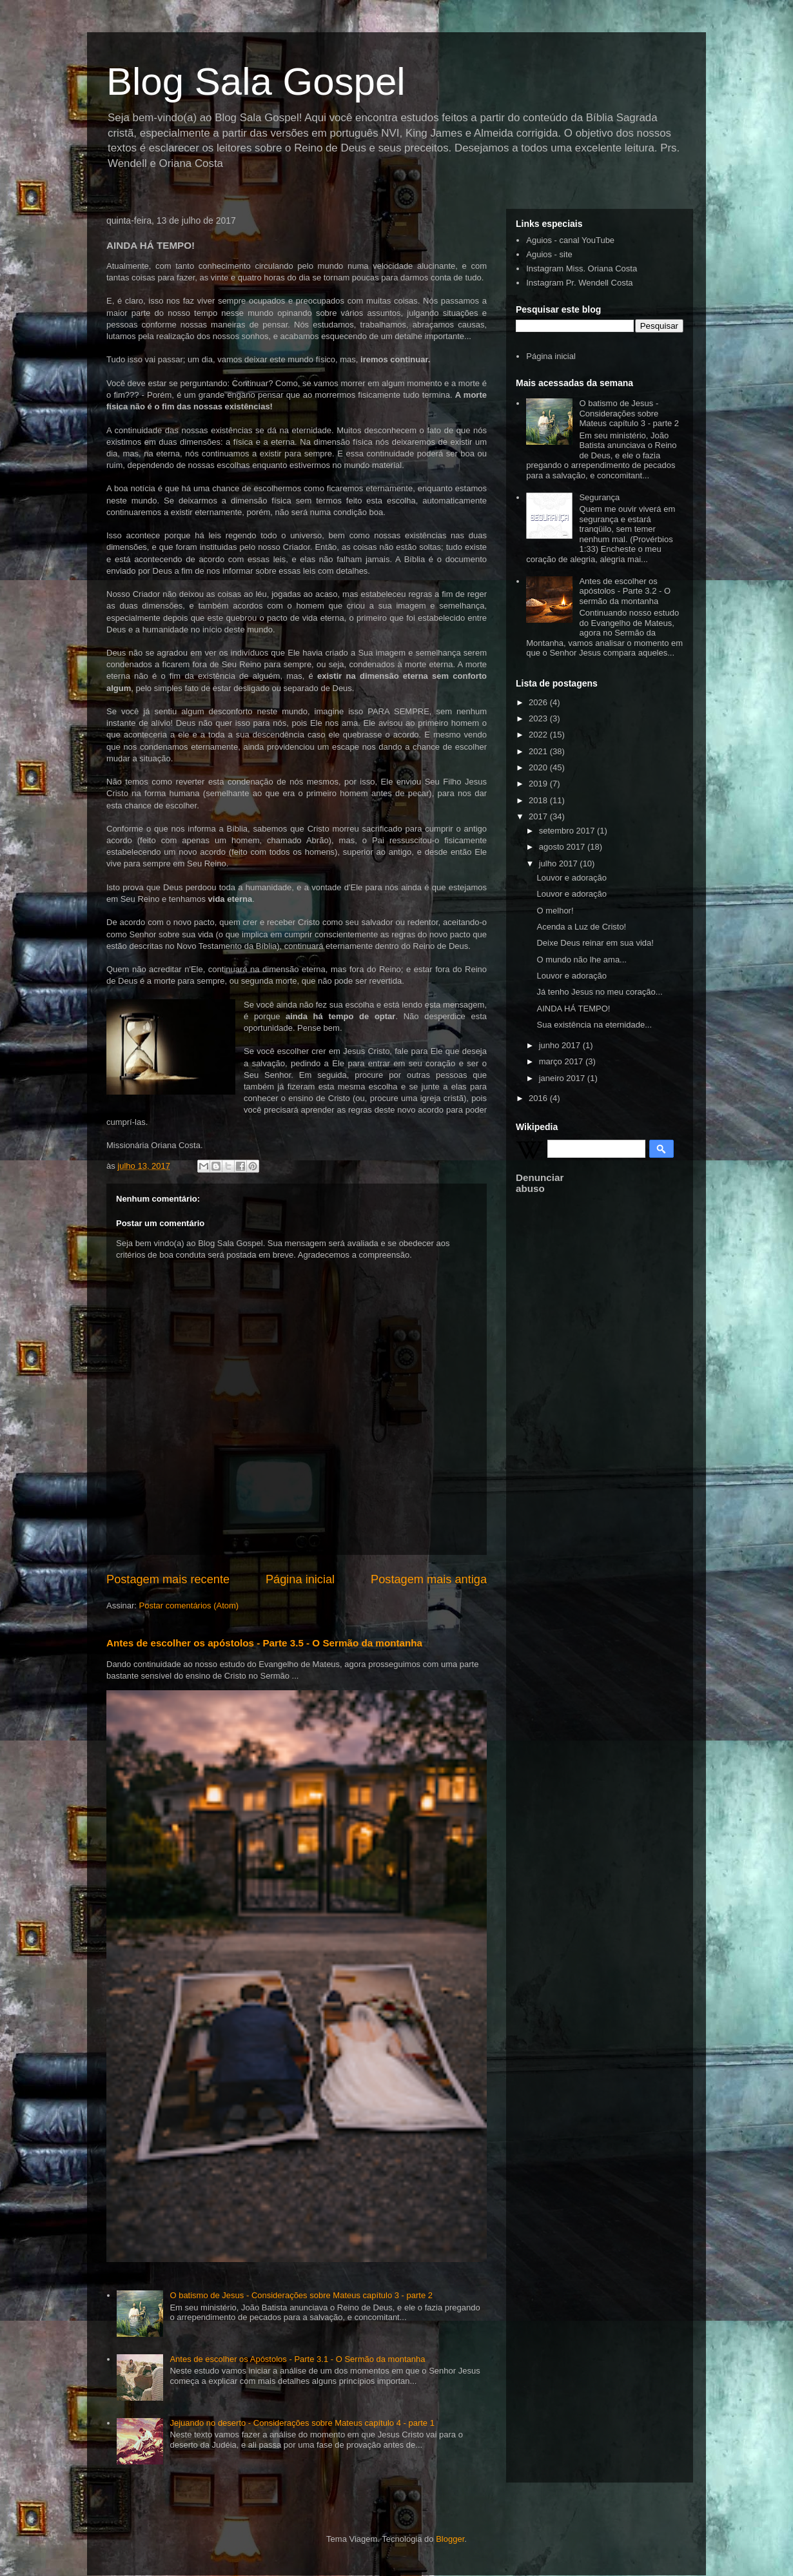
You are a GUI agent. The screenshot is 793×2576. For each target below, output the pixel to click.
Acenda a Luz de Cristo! (581, 927)
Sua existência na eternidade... (594, 1024)
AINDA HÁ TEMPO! (573, 1008)
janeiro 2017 (563, 1078)
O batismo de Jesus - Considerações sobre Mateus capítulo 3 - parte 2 (301, 2295)
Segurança (599, 497)
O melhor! (554, 910)
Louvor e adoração (571, 878)
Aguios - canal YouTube (570, 240)
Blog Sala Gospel (256, 81)
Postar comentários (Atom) (189, 1605)
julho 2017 (559, 863)
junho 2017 (561, 1045)
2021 (539, 751)
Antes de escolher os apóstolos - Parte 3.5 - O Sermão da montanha (264, 1642)
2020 (539, 767)
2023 (539, 718)
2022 (539, 734)
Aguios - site (549, 254)
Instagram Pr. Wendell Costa (579, 283)
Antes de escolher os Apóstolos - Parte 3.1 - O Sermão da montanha (297, 2359)
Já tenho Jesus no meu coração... (599, 992)
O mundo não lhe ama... (581, 959)
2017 (539, 816)
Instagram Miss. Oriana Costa (581, 268)
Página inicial (300, 1579)
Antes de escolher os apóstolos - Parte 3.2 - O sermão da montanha (625, 591)
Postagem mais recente (168, 1579)
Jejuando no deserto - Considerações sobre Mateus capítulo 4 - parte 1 (302, 2423)
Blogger (450, 2539)
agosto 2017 (563, 847)
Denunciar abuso (539, 1183)
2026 (539, 702)
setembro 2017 (568, 830)
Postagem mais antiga (429, 1579)
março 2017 (562, 1061)
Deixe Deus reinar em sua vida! (594, 943)
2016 (539, 1098)
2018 (539, 800)
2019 (539, 783)
